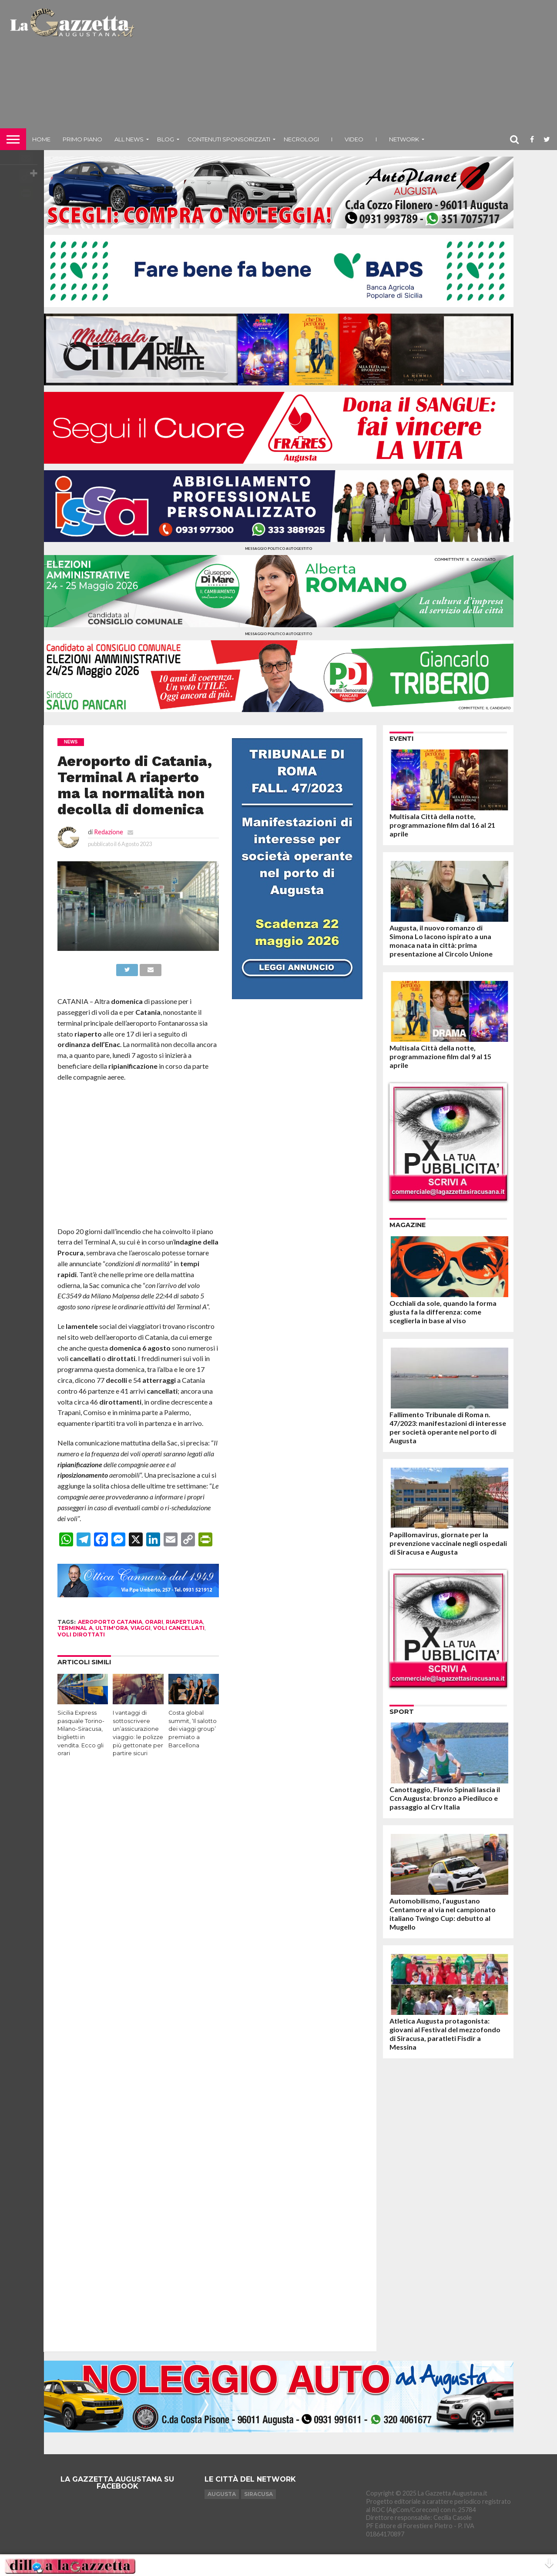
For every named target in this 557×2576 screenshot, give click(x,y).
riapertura (184, 1622)
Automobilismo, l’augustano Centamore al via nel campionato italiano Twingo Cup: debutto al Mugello (442, 1914)
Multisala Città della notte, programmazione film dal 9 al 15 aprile (440, 1056)
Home (41, 139)
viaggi (141, 1628)
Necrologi (301, 139)
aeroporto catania (110, 1622)
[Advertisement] (347, 67)
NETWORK (404, 139)
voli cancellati (179, 1628)
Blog (165, 139)
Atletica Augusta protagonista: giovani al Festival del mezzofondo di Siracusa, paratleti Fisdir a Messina (444, 2034)
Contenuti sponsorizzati (229, 139)
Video (354, 139)
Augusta (222, 2494)
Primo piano (82, 139)
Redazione (108, 832)
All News (129, 139)
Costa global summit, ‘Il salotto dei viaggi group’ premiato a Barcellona (192, 1729)
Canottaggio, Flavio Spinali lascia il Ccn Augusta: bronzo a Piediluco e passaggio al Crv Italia (444, 1798)
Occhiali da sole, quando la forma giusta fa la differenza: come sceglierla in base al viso (443, 1312)
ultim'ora (111, 1628)
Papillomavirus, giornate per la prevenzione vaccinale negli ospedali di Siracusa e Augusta (448, 1543)
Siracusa (258, 2494)
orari (154, 1622)
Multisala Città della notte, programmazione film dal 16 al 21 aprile (442, 825)
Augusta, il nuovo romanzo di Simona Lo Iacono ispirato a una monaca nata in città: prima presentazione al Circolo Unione (441, 940)
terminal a (75, 1628)
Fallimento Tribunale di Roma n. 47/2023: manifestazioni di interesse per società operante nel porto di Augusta (447, 1427)
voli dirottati (81, 1634)
